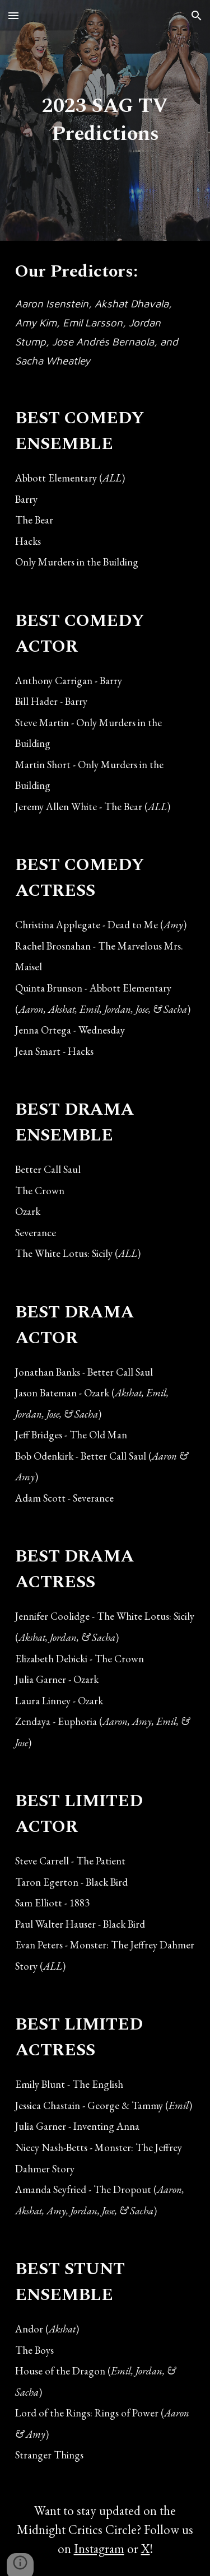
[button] (13, 15)
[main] (105, 120)
